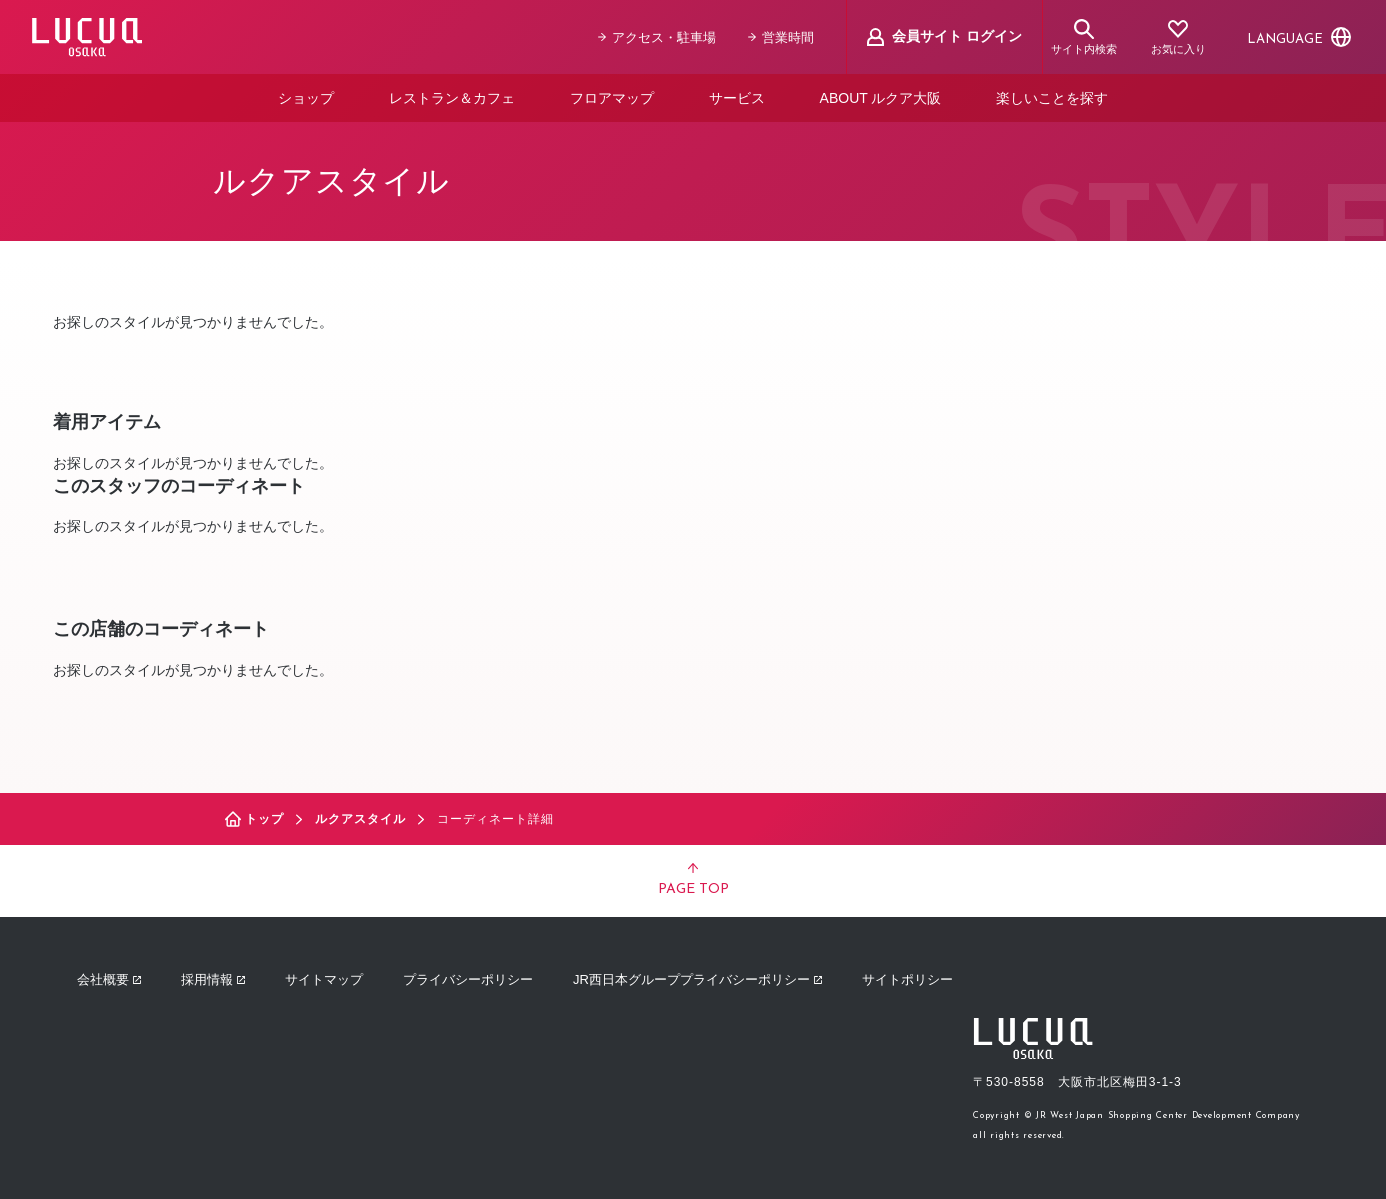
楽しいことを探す (1052, 98)
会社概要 (109, 979)
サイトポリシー (907, 979)
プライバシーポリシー (468, 979)
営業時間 (781, 37)
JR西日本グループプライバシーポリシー (697, 979)
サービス (737, 98)
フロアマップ (612, 98)
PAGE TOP (693, 880)
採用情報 (213, 979)
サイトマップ (324, 979)
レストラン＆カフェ (452, 98)
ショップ (306, 98)
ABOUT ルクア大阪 (881, 98)
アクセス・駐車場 (657, 37)
